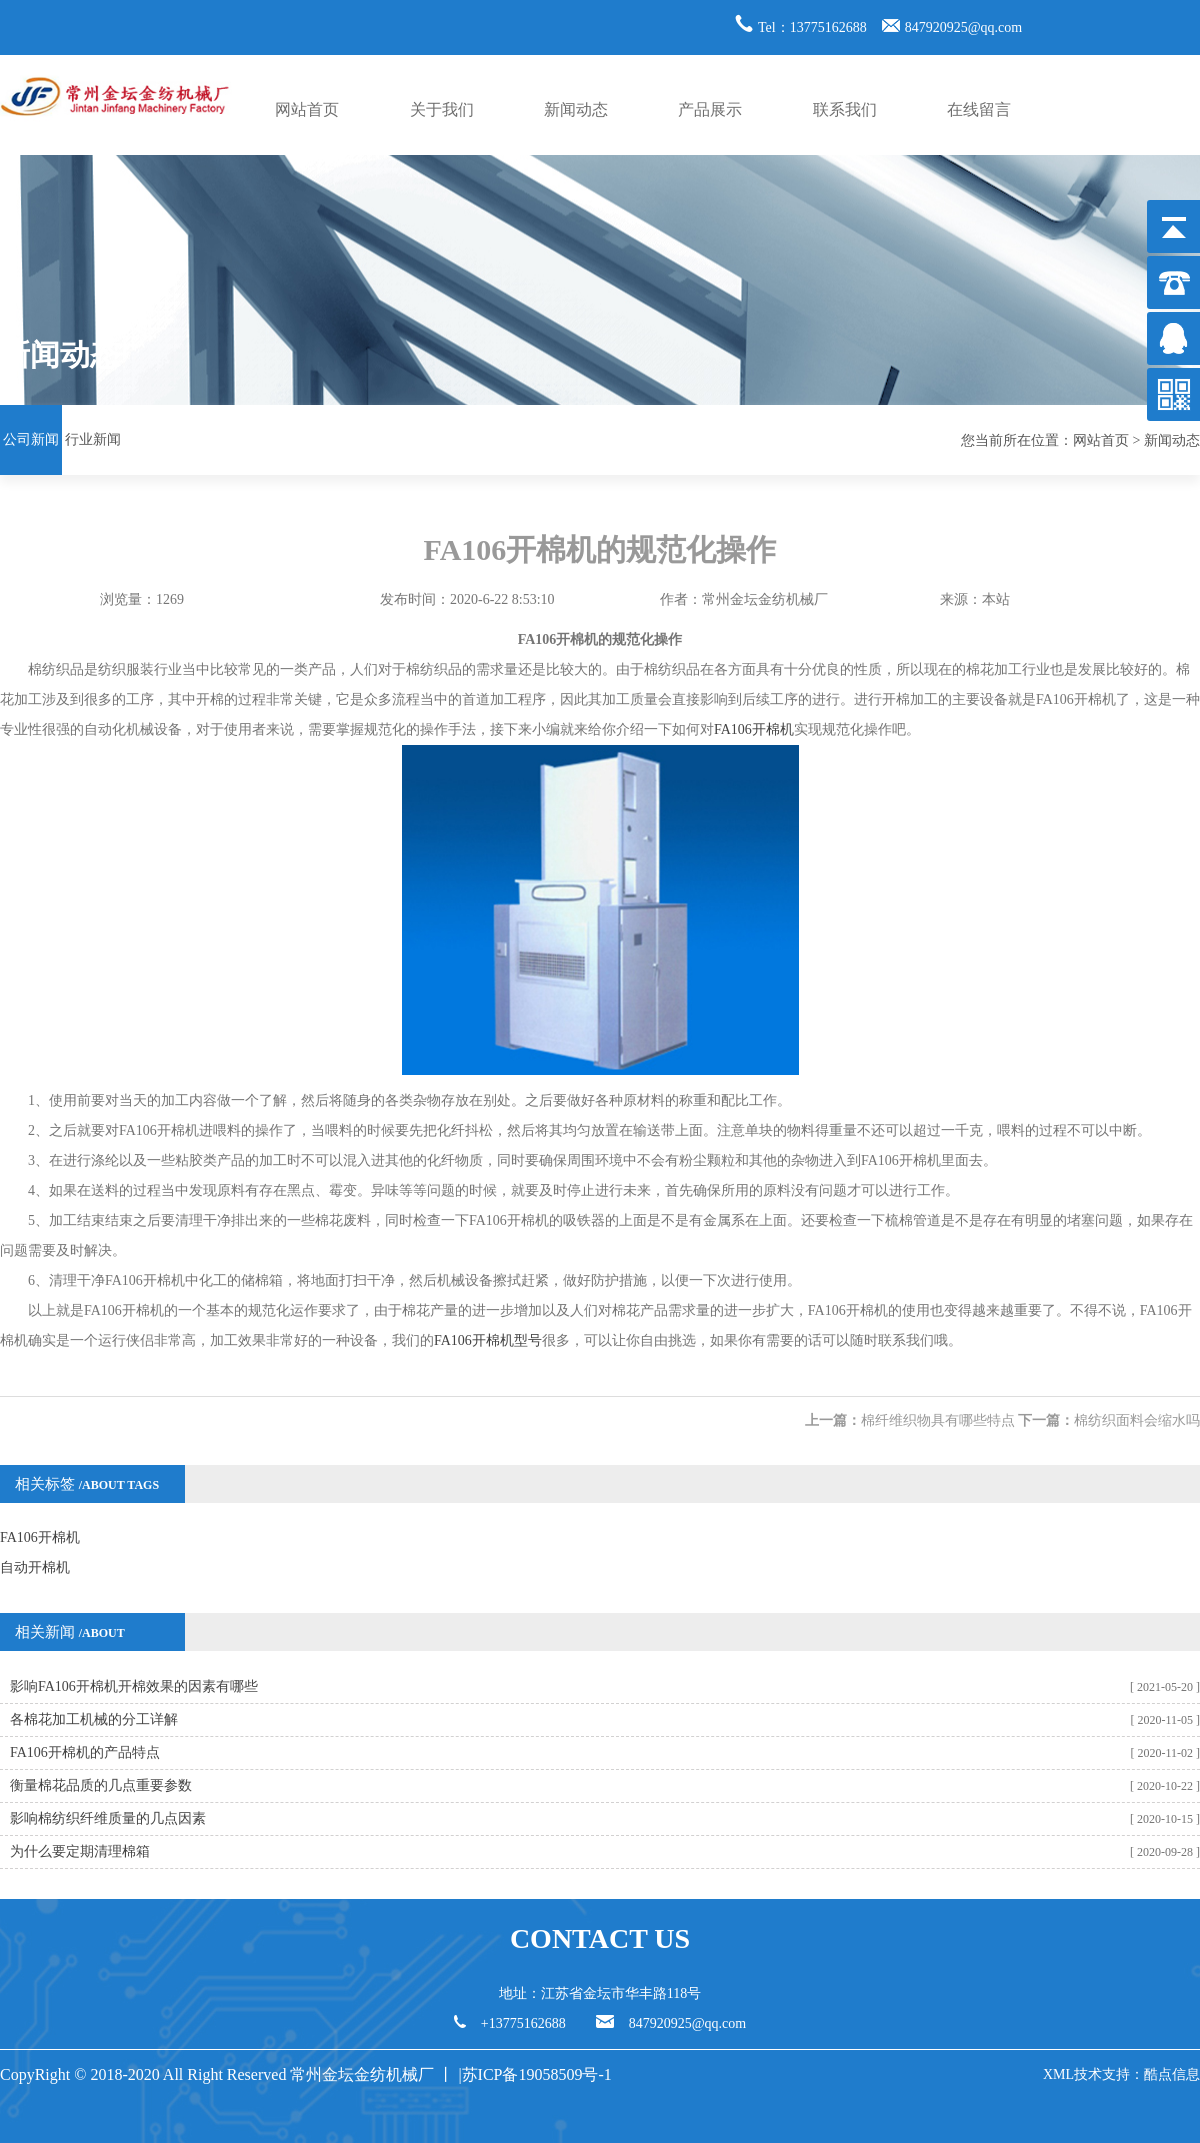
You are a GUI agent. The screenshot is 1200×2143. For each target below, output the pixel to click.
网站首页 (307, 109)
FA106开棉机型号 (488, 1340)
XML (1058, 2074)
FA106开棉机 (754, 729)
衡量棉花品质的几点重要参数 (101, 1785)
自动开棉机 (35, 1567)
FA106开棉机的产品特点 (85, 1752)
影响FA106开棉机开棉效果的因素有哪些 (134, 1686)
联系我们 (845, 109)
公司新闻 (31, 439)
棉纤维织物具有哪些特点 (938, 1420)
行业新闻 (93, 439)
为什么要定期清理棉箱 (80, 1851)
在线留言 (979, 109)
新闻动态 (576, 109)
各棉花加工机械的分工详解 (94, 1719)
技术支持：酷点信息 (1137, 2074)
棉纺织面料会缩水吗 (1137, 1420)
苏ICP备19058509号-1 (539, 2074)
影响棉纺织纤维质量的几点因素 (108, 1818)
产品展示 (710, 109)
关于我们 (442, 109)
